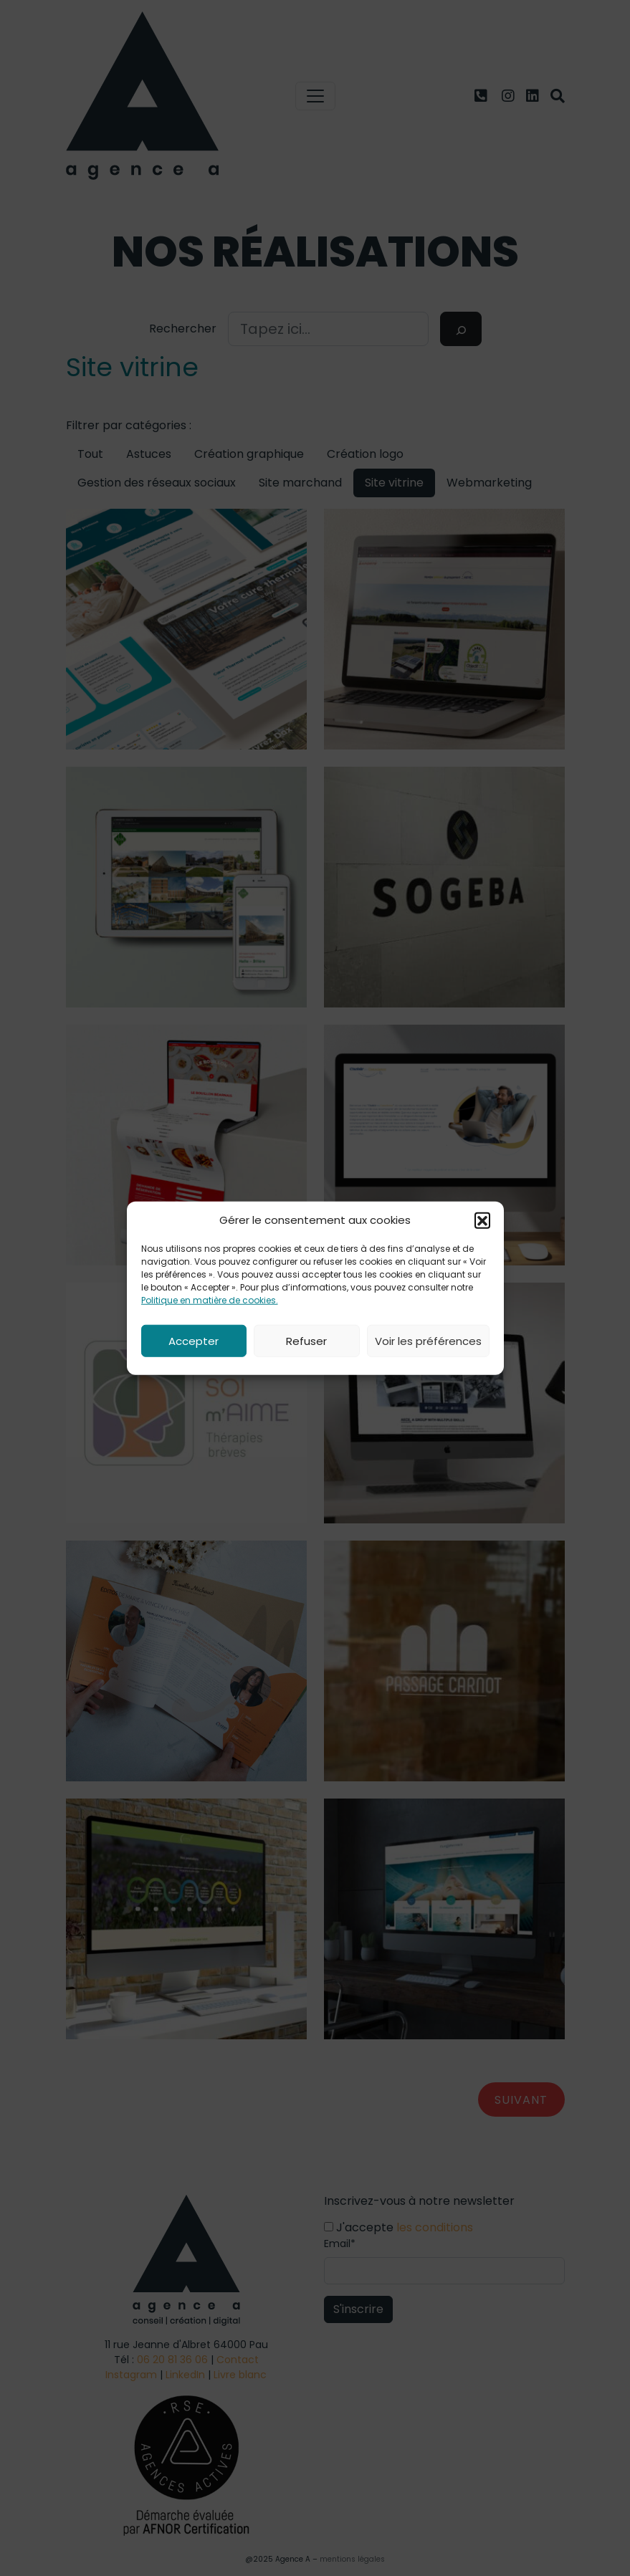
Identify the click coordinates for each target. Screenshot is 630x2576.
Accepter (193, 1340)
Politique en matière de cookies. (209, 1300)
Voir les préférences (428, 1340)
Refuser (306, 1340)
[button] (482, 1220)
